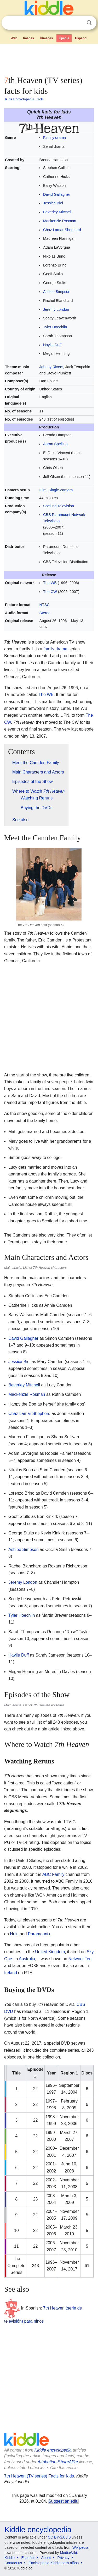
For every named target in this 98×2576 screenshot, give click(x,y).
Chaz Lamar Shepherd (62, 230)
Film (43, 490)
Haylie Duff (52, 345)
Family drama (54, 137)
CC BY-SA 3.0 (59, 2537)
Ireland (10, 1972)
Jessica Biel (53, 203)
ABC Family (53, 1874)
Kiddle (9, 2558)
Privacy (63, 2558)
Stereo (44, 613)
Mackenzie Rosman (59, 221)
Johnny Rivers (51, 367)
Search (89, 23)
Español (81, 38)
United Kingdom (50, 1951)
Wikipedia (80, 2547)
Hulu (14, 1934)
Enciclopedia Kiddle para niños (53, 2563)
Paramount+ (39, 1934)
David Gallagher (56, 194)
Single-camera (61, 490)
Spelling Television (58, 506)
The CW (50, 592)
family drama (55, 649)
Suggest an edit (62, 2501)
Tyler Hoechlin (55, 327)
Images (28, 38)
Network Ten (79, 1959)
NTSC (44, 605)
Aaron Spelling (55, 444)
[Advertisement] (49, 58)
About (46, 2558)
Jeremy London (56, 309)
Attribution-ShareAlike (57, 2462)
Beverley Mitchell (57, 212)
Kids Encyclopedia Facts (24, 99)
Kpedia (64, 38)
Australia (27, 1959)
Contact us (13, 2563)
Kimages (46, 38)
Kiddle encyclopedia (53, 2450)
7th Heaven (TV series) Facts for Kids (39, 2476)
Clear (78, 22)
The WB (50, 583)
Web (14, 38)
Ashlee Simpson (56, 292)
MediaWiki (68, 2553)
